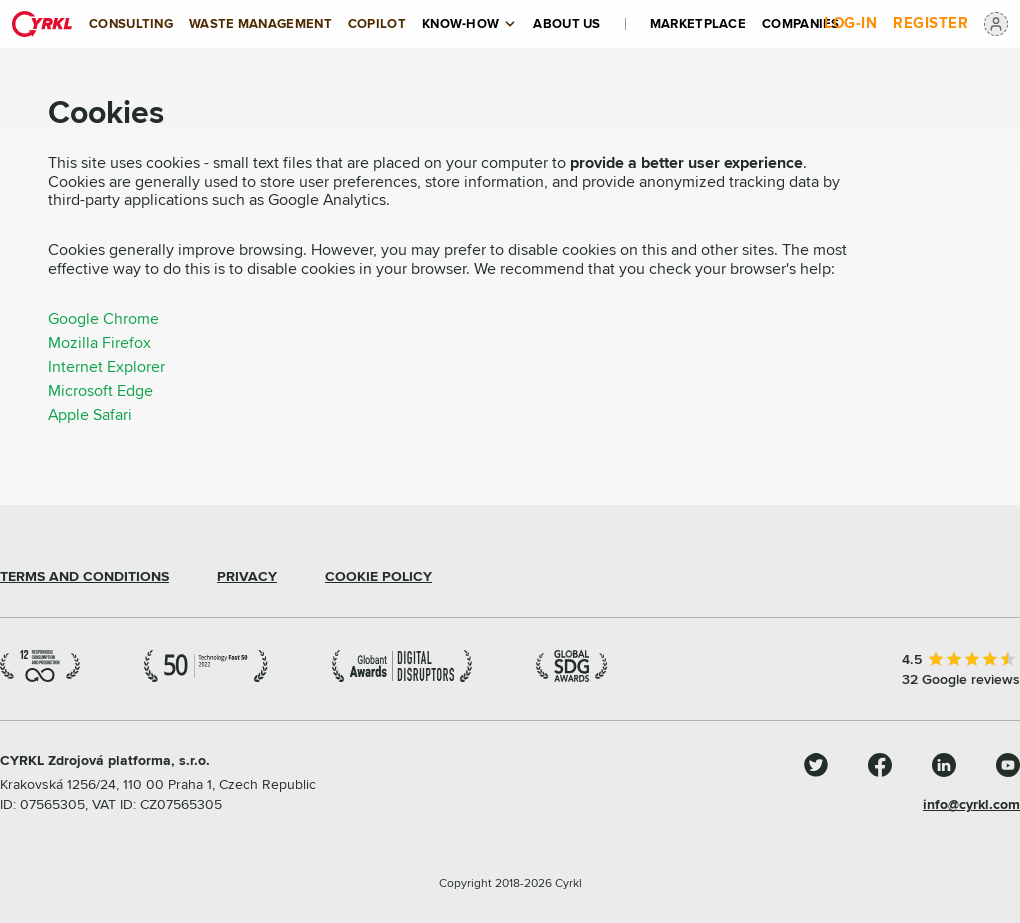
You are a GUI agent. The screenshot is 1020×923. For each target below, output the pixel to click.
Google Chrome (103, 319)
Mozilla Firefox (99, 343)
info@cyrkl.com (971, 805)
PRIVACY (247, 577)
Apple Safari (90, 415)
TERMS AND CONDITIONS (84, 577)
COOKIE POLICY (378, 577)
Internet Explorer (106, 367)
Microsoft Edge (100, 391)
